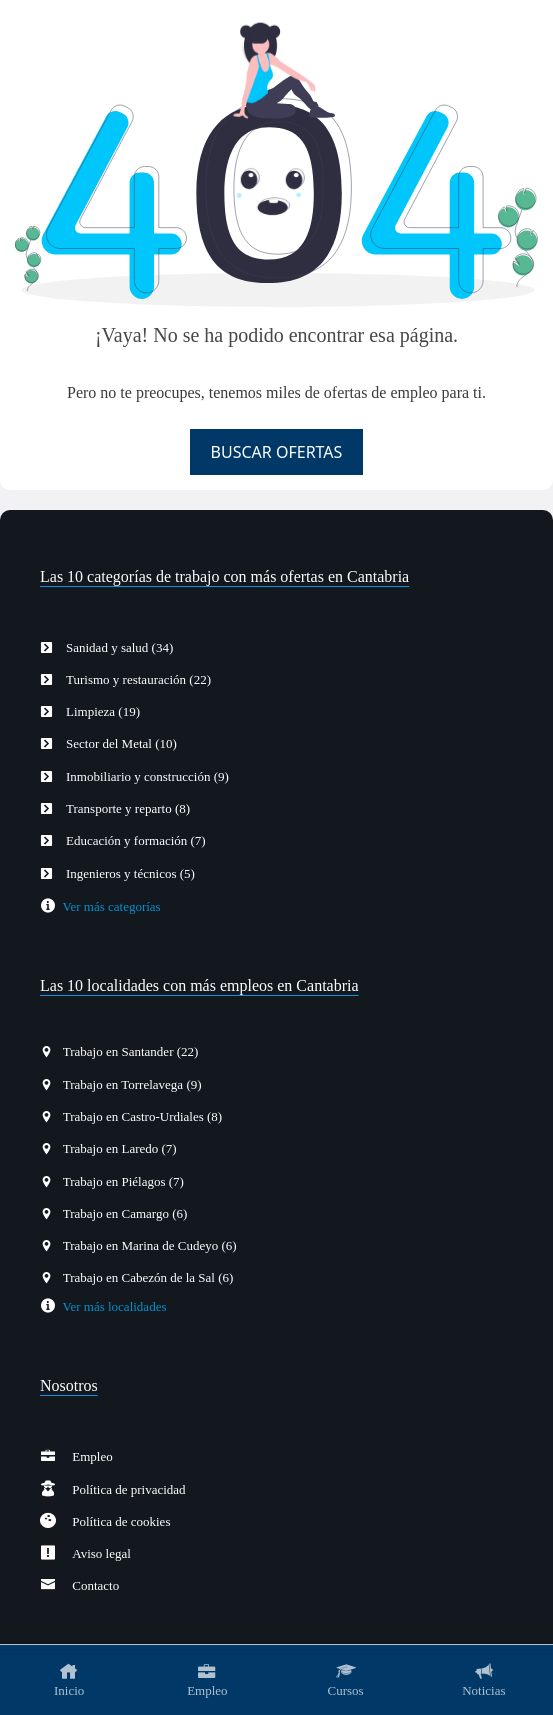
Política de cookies (113, 1521)
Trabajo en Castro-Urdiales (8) (139, 1116)
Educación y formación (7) (130, 840)
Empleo (84, 1456)
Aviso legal (93, 1553)
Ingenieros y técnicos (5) (125, 873)
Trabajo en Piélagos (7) (120, 1181)
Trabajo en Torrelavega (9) (128, 1084)
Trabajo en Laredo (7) (116, 1148)
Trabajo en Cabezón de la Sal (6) (144, 1277)
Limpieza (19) (98, 711)
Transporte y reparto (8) (123, 808)
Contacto (87, 1585)
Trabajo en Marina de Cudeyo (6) (146, 1245)
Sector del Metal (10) (116, 743)
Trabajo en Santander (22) (127, 1051)
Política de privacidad (121, 1489)
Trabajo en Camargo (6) (121, 1213)
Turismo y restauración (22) (133, 679)
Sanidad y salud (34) (114, 647)
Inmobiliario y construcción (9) (142, 776)
